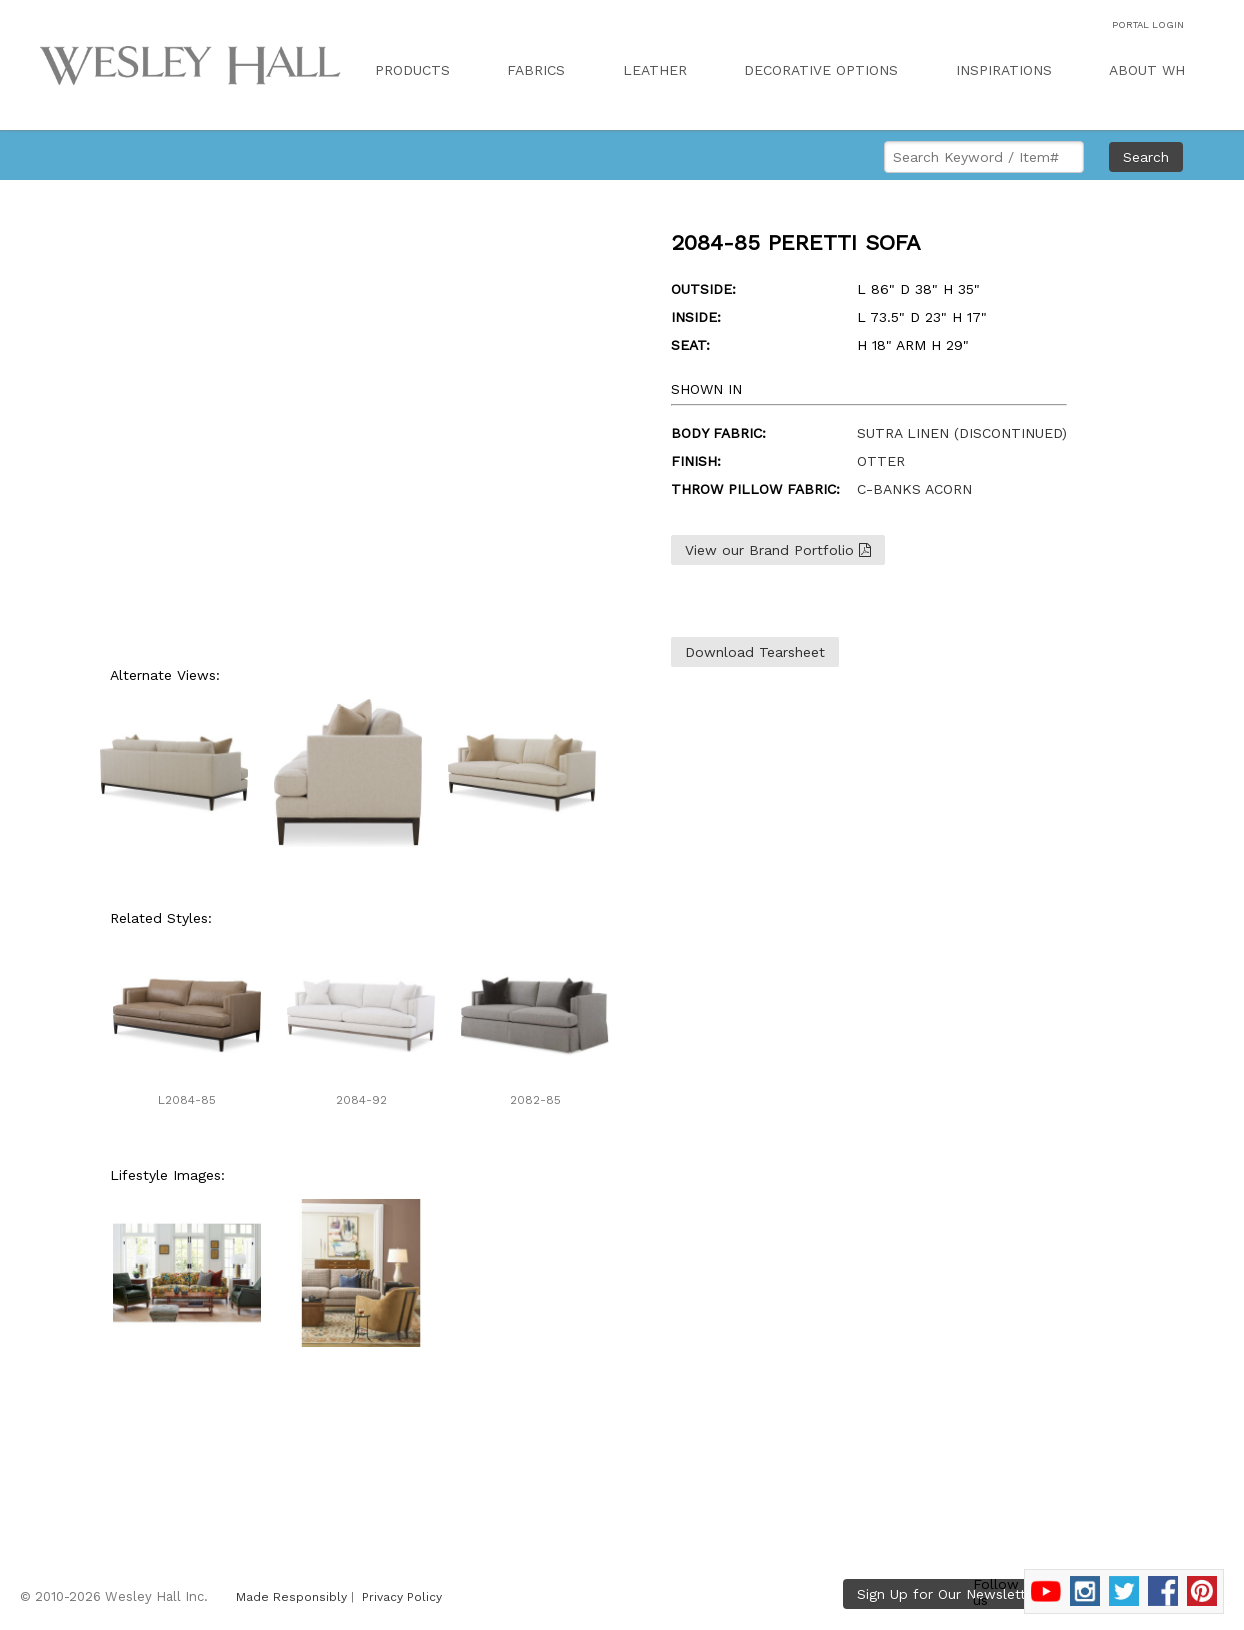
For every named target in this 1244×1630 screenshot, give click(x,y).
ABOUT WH (1147, 70)
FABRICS (536, 70)
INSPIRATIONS (1004, 70)
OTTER (881, 461)
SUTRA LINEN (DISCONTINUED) (962, 433)
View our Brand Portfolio (778, 550)
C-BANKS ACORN (914, 489)
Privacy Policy (402, 1597)
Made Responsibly (291, 1597)
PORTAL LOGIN (1148, 24)
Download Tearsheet (755, 652)
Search (1146, 157)
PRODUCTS (412, 70)
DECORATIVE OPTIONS (821, 70)
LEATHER (655, 70)
